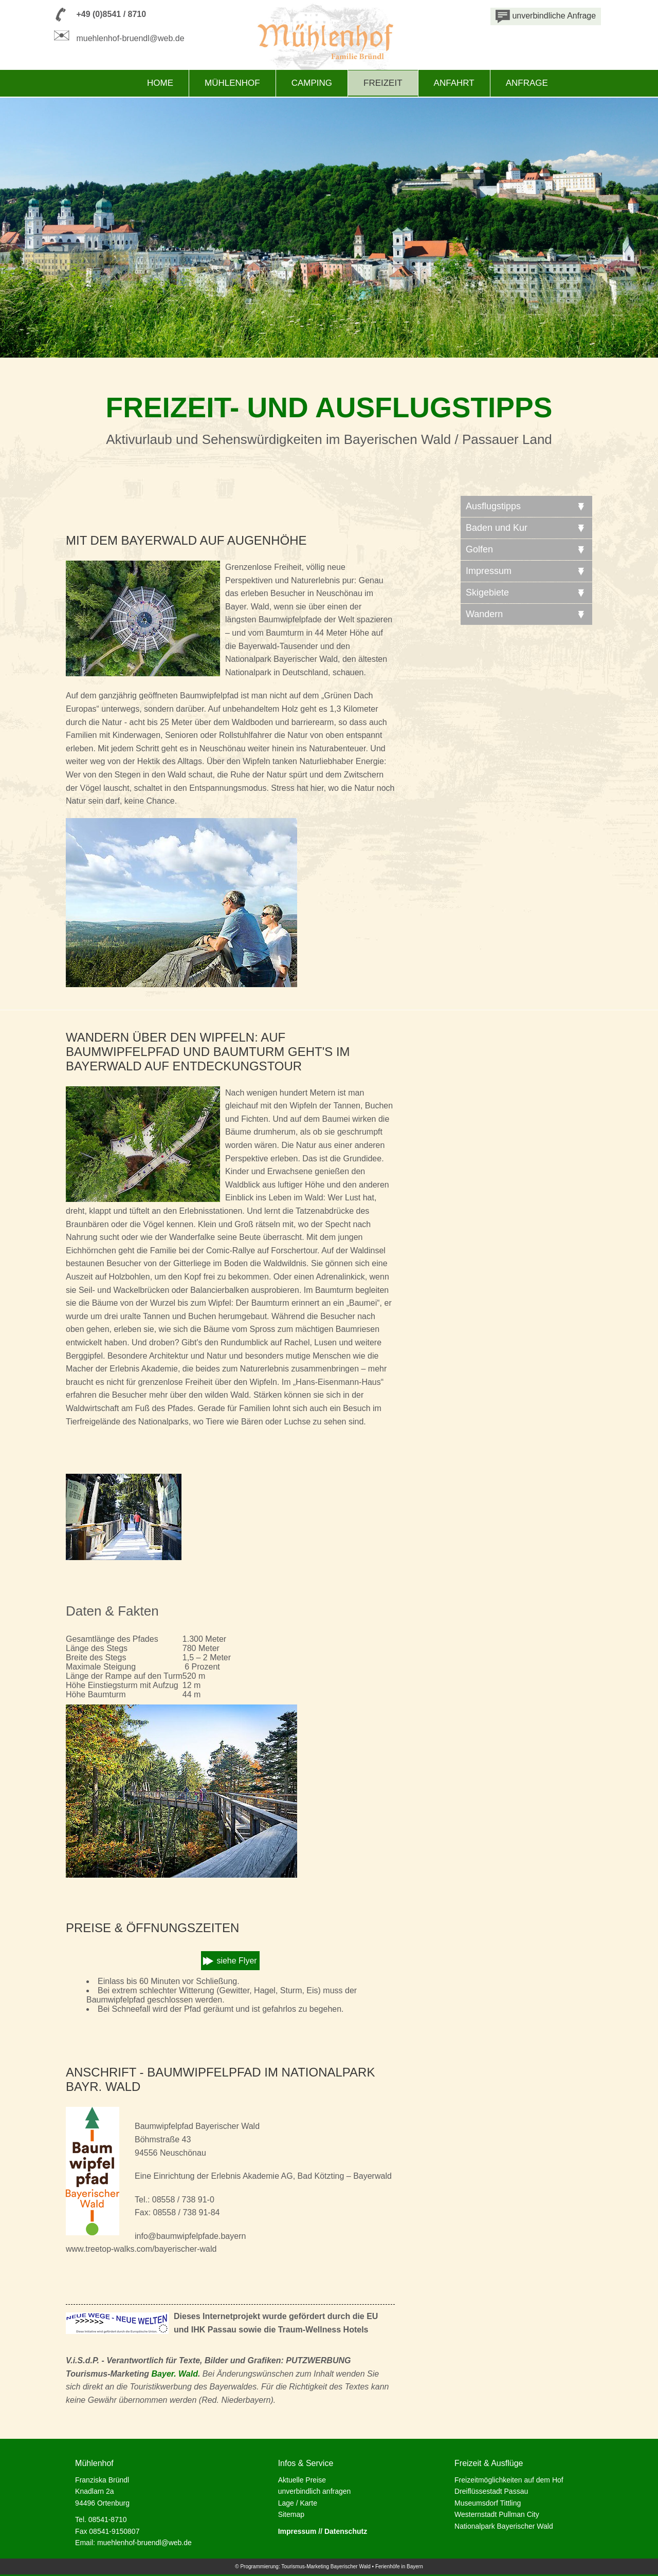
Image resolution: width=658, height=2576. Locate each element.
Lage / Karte (297, 2503)
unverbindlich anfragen (314, 2491)
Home (160, 83)
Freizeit (383, 83)
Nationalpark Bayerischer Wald (503, 2526)
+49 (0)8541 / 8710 (111, 14)
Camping (311, 83)
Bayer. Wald (175, 2373)
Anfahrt (454, 83)
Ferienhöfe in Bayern (399, 2566)
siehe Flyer (236, 1960)
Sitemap (291, 2514)
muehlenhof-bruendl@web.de (130, 38)
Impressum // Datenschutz (323, 2531)
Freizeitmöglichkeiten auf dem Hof (508, 2480)
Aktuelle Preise (302, 2480)
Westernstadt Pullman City (496, 2514)
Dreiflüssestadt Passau (491, 2491)
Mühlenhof (232, 83)
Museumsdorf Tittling (487, 2503)
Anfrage (527, 83)
